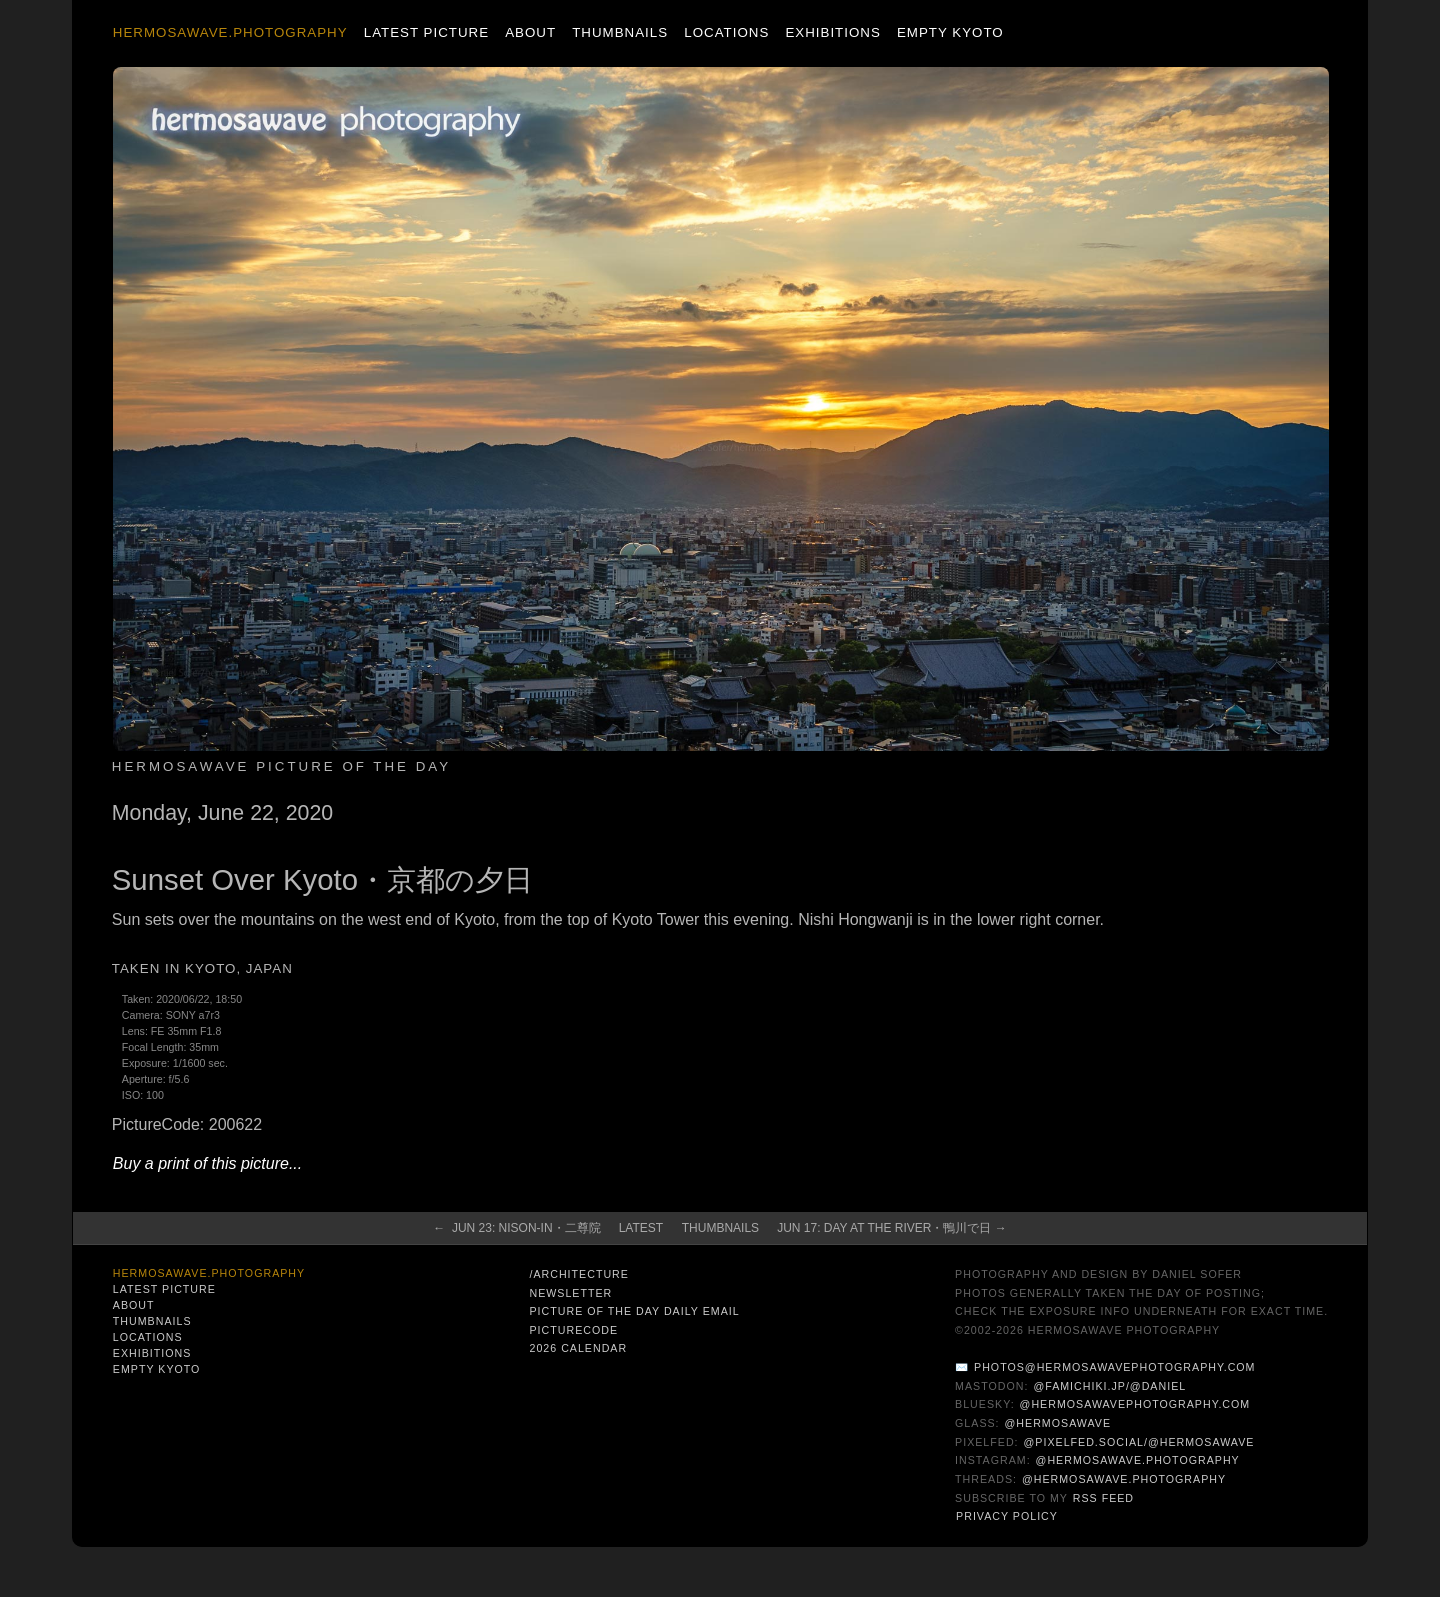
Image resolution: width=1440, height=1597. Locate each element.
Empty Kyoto (950, 32)
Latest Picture (426, 32)
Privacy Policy (1007, 1516)
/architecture (578, 1274)
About (530, 32)
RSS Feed (1103, 1498)
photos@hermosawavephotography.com (1114, 1367)
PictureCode (573, 1330)
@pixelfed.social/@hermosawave (1139, 1442)
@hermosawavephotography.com (1135, 1404)
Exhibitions (832, 32)
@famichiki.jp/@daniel (1109, 1386)
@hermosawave (1058, 1423)
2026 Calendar (578, 1348)
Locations (726, 32)
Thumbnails (620, 32)
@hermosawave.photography (1138, 1460)
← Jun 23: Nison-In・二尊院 (516, 1228)
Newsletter (570, 1293)
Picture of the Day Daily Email (634, 1311)
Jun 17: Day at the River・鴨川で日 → (892, 1228)
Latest (641, 1228)
